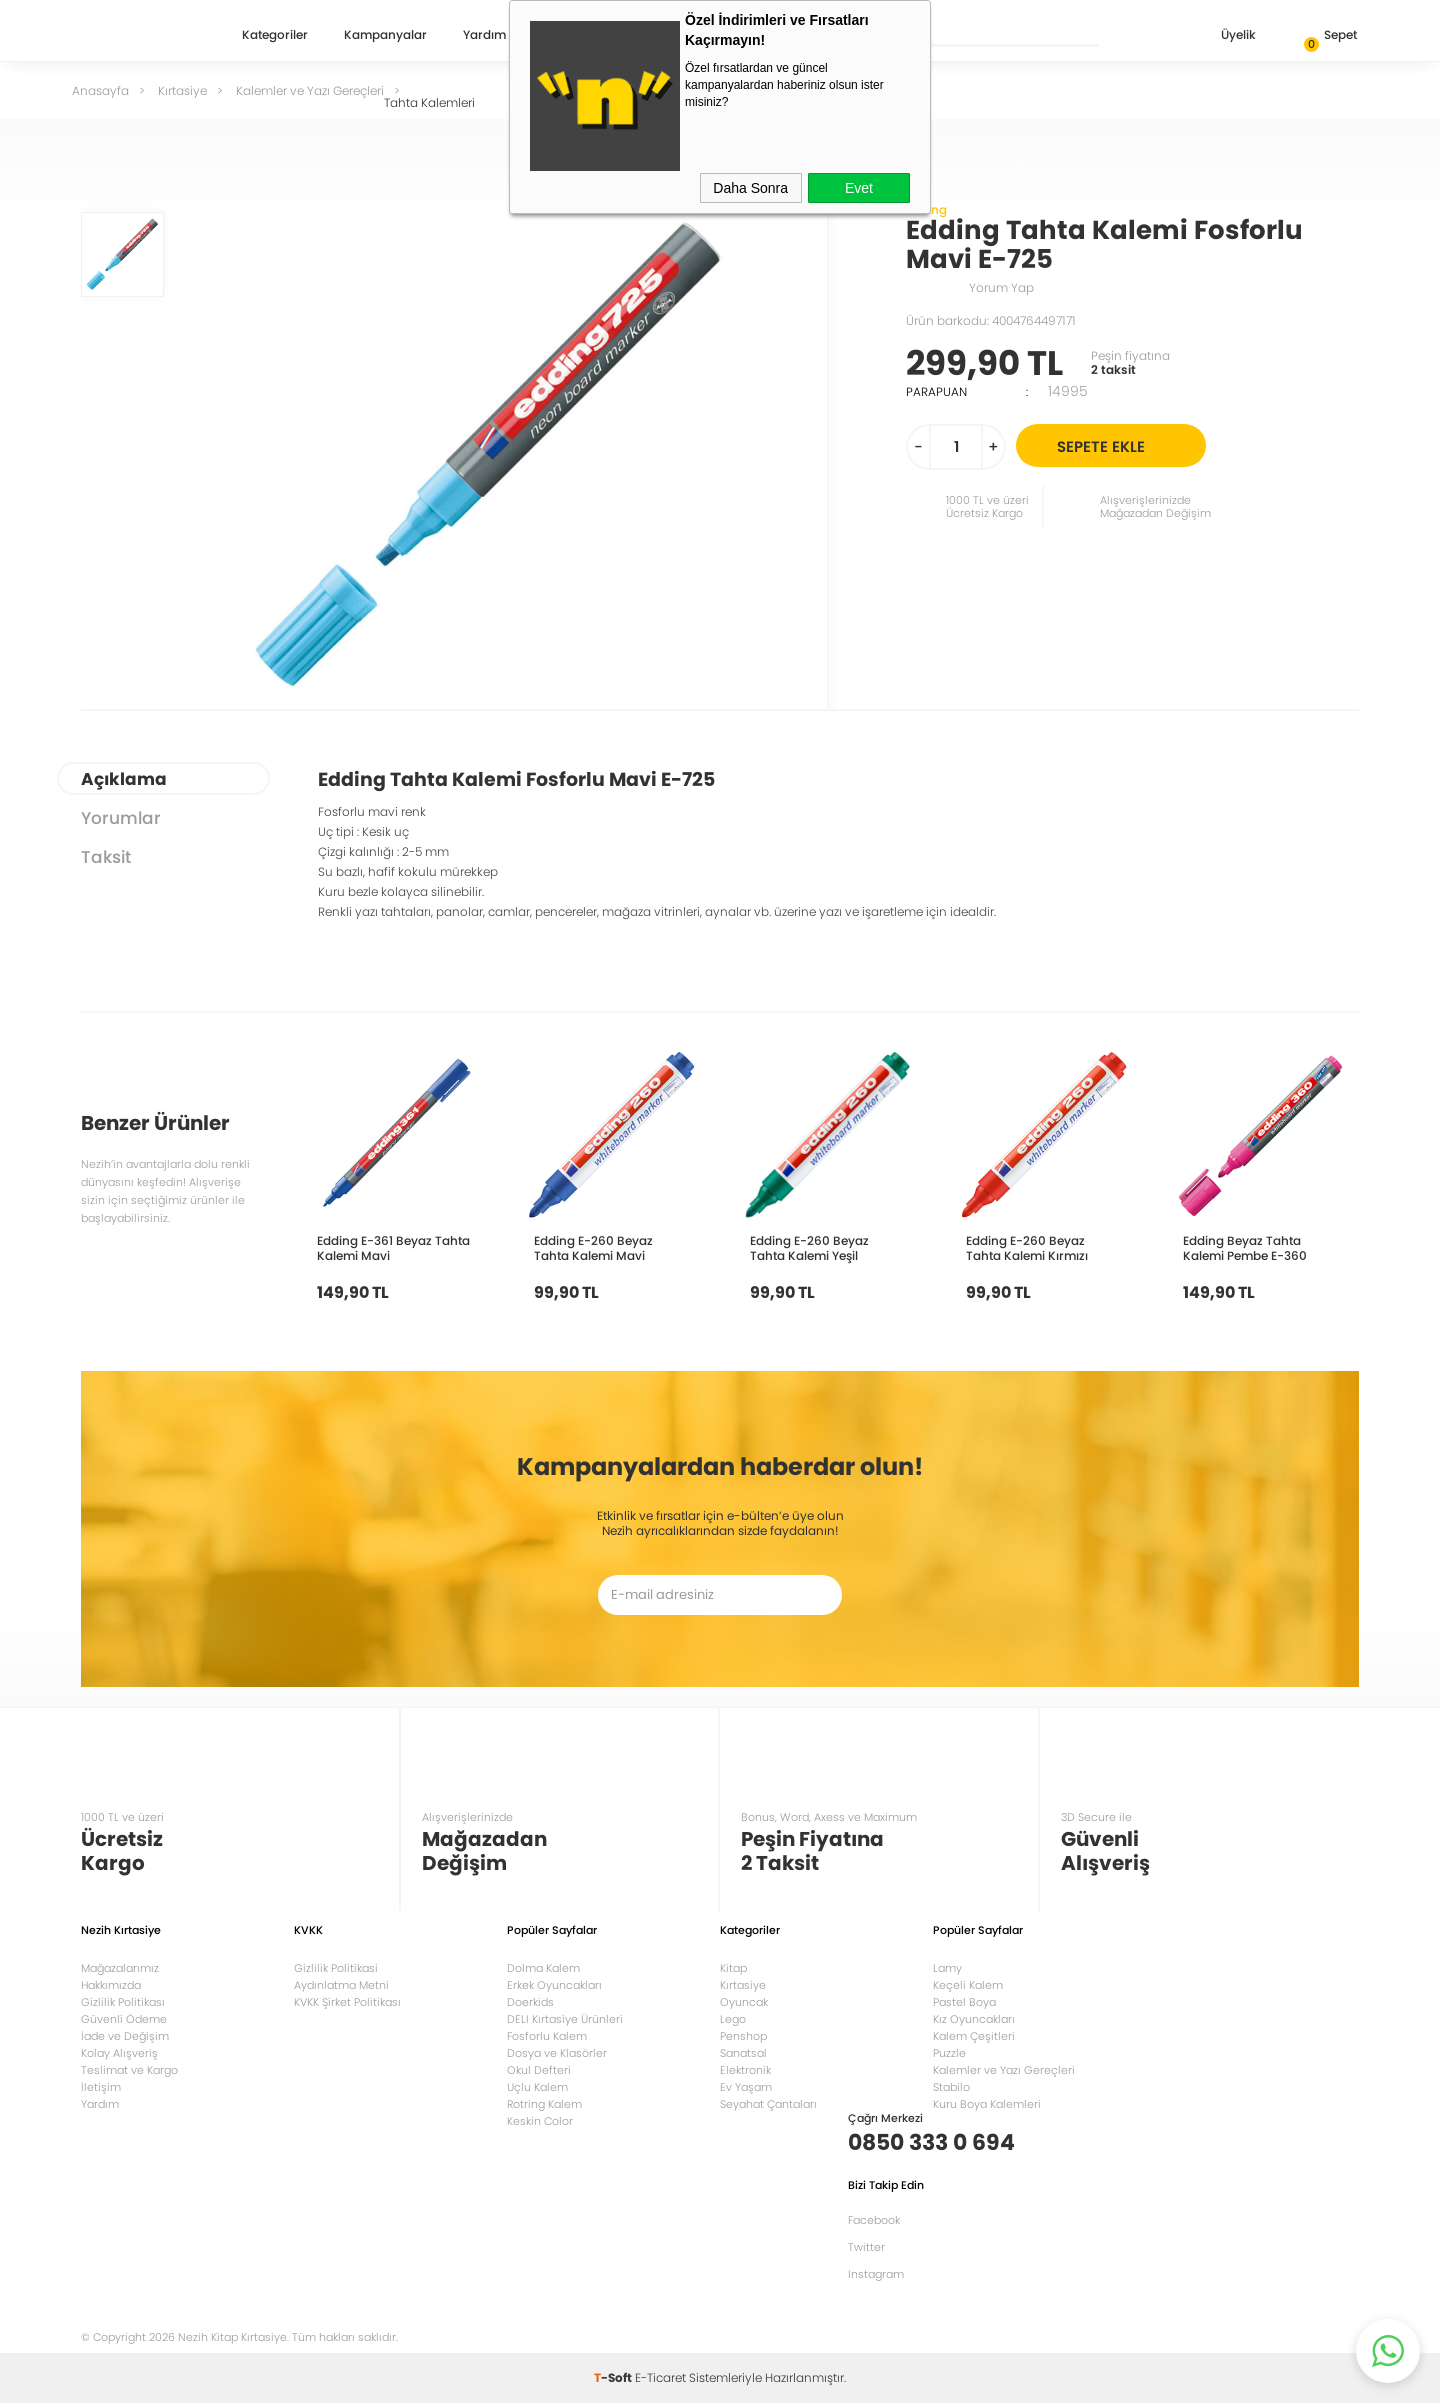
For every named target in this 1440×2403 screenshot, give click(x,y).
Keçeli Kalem (968, 1985)
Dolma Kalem (543, 1968)
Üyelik (1222, 36)
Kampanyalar (385, 36)
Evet (859, 188)
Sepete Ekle (1128, 445)
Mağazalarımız (120, 1968)
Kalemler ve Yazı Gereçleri (1004, 2070)
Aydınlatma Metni (341, 1985)
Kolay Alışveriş (119, 2053)
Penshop (743, 2036)
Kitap (733, 1968)
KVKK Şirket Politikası (347, 2002)
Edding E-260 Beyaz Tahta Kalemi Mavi (593, 1248)
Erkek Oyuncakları (554, 1985)
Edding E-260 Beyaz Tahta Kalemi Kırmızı (1027, 1248)
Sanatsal (743, 2053)
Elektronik (745, 2070)
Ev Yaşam (746, 2087)
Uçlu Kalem (537, 2087)
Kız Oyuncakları (974, 2019)
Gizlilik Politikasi (336, 1968)
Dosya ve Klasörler (557, 2053)
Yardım (484, 36)
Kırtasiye (743, 1985)
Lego (733, 2019)
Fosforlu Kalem (547, 2036)
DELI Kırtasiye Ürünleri (565, 2019)
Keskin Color (540, 2121)
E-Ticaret (660, 2377)
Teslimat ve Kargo (129, 2070)
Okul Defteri (539, 2070)
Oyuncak (744, 2002)
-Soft (614, 2377)
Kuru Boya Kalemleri (987, 2104)
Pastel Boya (964, 2002)
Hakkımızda (111, 1985)
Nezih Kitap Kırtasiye (139, 35)
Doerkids (530, 2002)
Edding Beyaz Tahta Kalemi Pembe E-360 (1245, 1248)
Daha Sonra (750, 188)
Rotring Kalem (544, 2104)
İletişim (101, 2087)
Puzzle (949, 2053)
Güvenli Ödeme (124, 2019)
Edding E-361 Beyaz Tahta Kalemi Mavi (393, 1248)
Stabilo (951, 2087)
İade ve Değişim (125, 2036)
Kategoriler (275, 36)
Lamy (947, 1968)
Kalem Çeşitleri (974, 2036)
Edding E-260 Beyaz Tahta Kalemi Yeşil (809, 1248)
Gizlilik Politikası (123, 2002)
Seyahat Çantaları (768, 2104)
